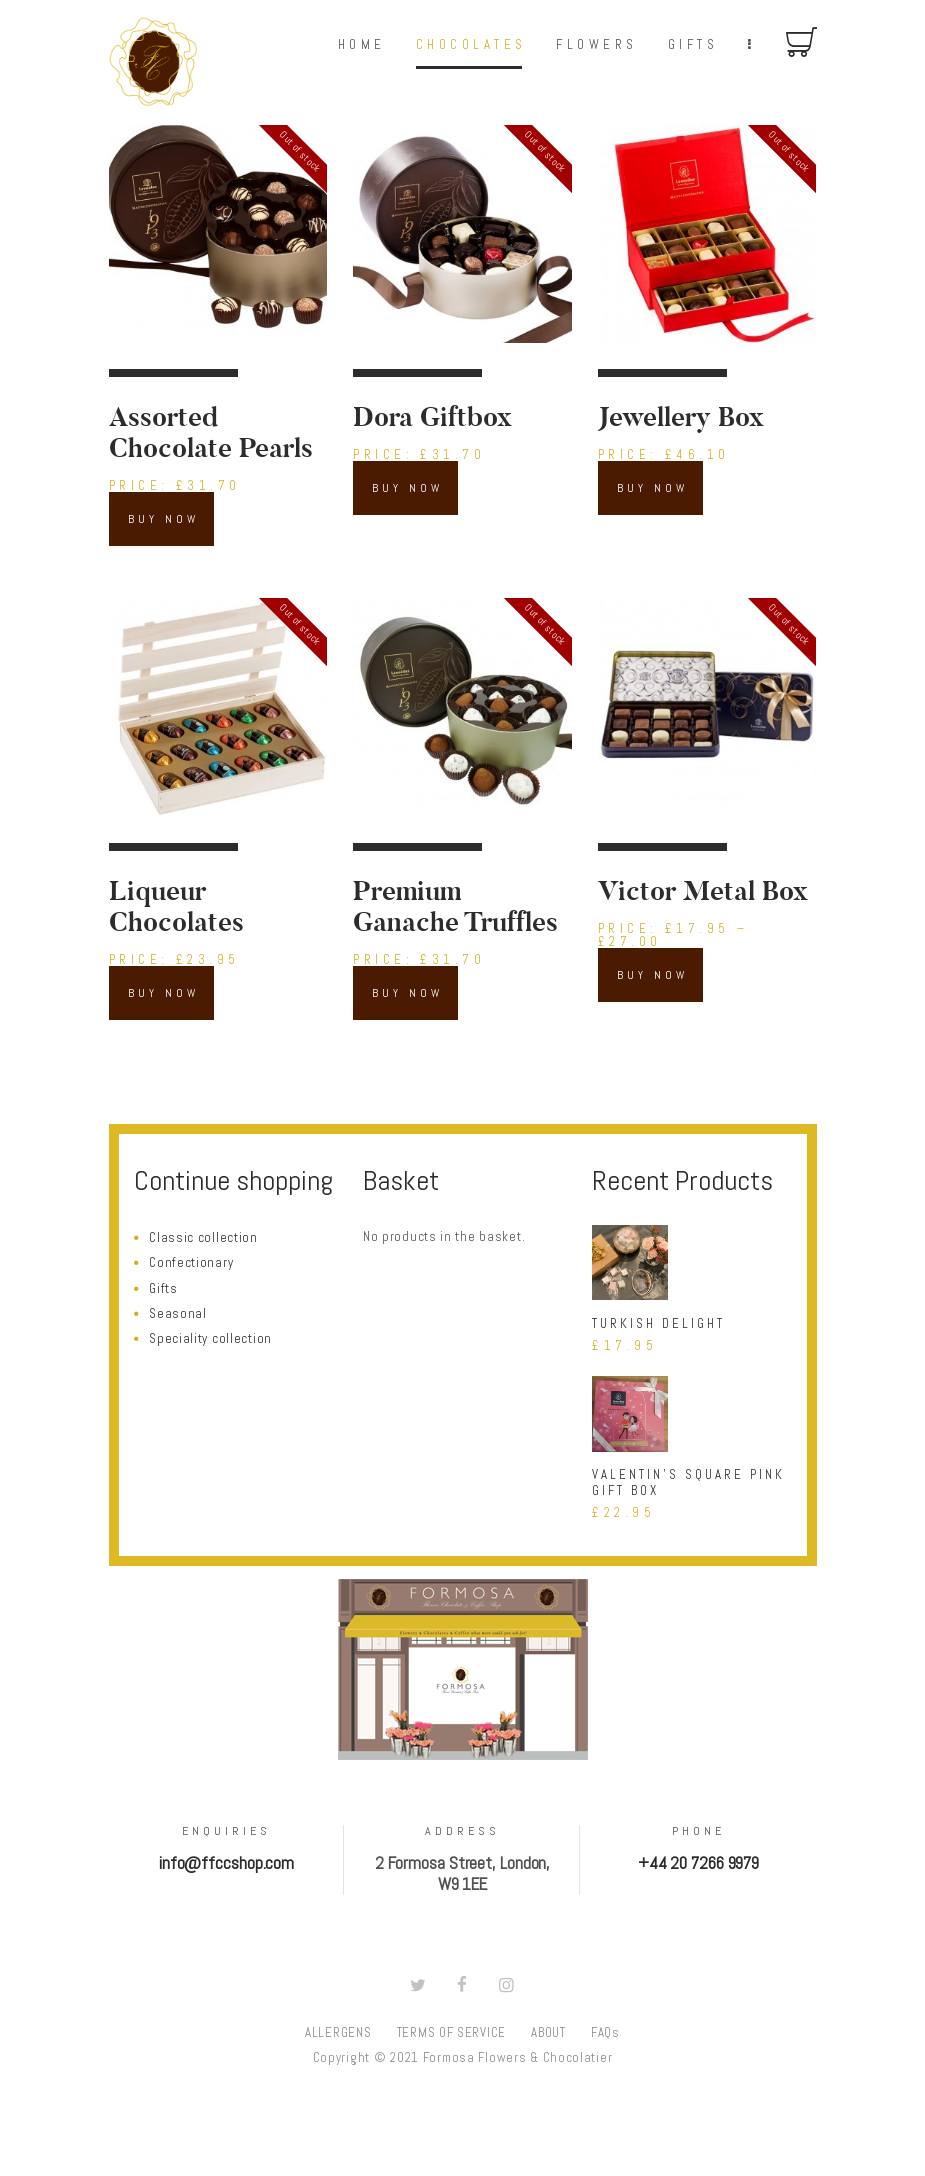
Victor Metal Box (703, 891)
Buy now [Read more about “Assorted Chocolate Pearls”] (163, 519)
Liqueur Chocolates (176, 907)
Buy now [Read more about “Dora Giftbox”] (407, 488)
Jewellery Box (681, 417)
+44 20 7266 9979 (698, 1863)
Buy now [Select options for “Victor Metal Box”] (652, 975)
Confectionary (191, 1262)
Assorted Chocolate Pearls (211, 433)
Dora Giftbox (432, 417)
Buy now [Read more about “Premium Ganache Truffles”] (407, 993)
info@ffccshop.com (226, 1863)
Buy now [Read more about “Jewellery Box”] (652, 488)
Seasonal (178, 1313)
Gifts (163, 1288)
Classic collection (203, 1237)
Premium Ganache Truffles (455, 907)
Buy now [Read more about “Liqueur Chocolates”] (163, 993)
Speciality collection (210, 1338)
